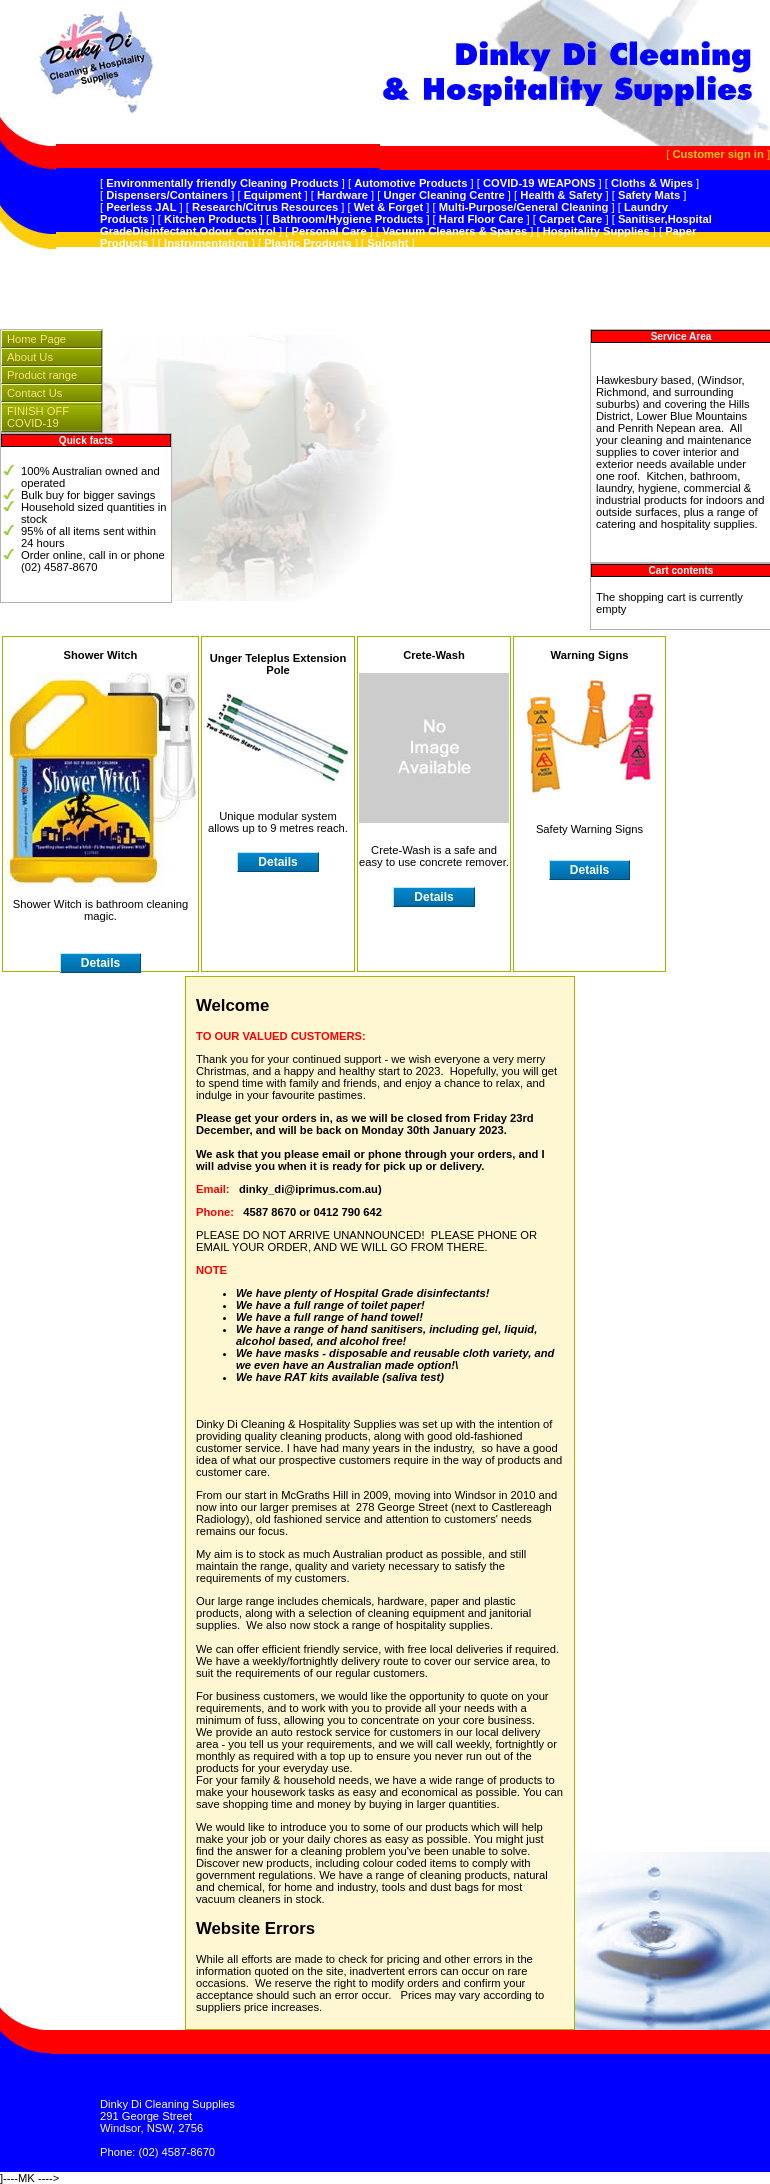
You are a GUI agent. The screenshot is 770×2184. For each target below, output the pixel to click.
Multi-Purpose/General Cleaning (524, 207)
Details (100, 963)
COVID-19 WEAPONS (539, 183)
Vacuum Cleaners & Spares (454, 231)
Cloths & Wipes (652, 183)
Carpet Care (570, 219)
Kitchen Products (210, 219)
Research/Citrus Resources (265, 207)
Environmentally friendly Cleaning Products (222, 183)
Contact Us (34, 393)
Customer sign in (717, 154)
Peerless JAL (141, 207)
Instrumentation (206, 243)
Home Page (36, 339)
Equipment (273, 195)
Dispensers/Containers (167, 195)
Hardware (342, 195)
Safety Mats (649, 195)
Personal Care (328, 231)
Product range (42, 375)
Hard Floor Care (481, 219)
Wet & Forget (388, 207)
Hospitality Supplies (596, 231)
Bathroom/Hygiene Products (347, 219)
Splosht (387, 243)
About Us (30, 357)
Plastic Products (308, 243)
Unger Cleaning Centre (444, 195)
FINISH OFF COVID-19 (38, 417)
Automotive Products (410, 183)
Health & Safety (561, 195)
